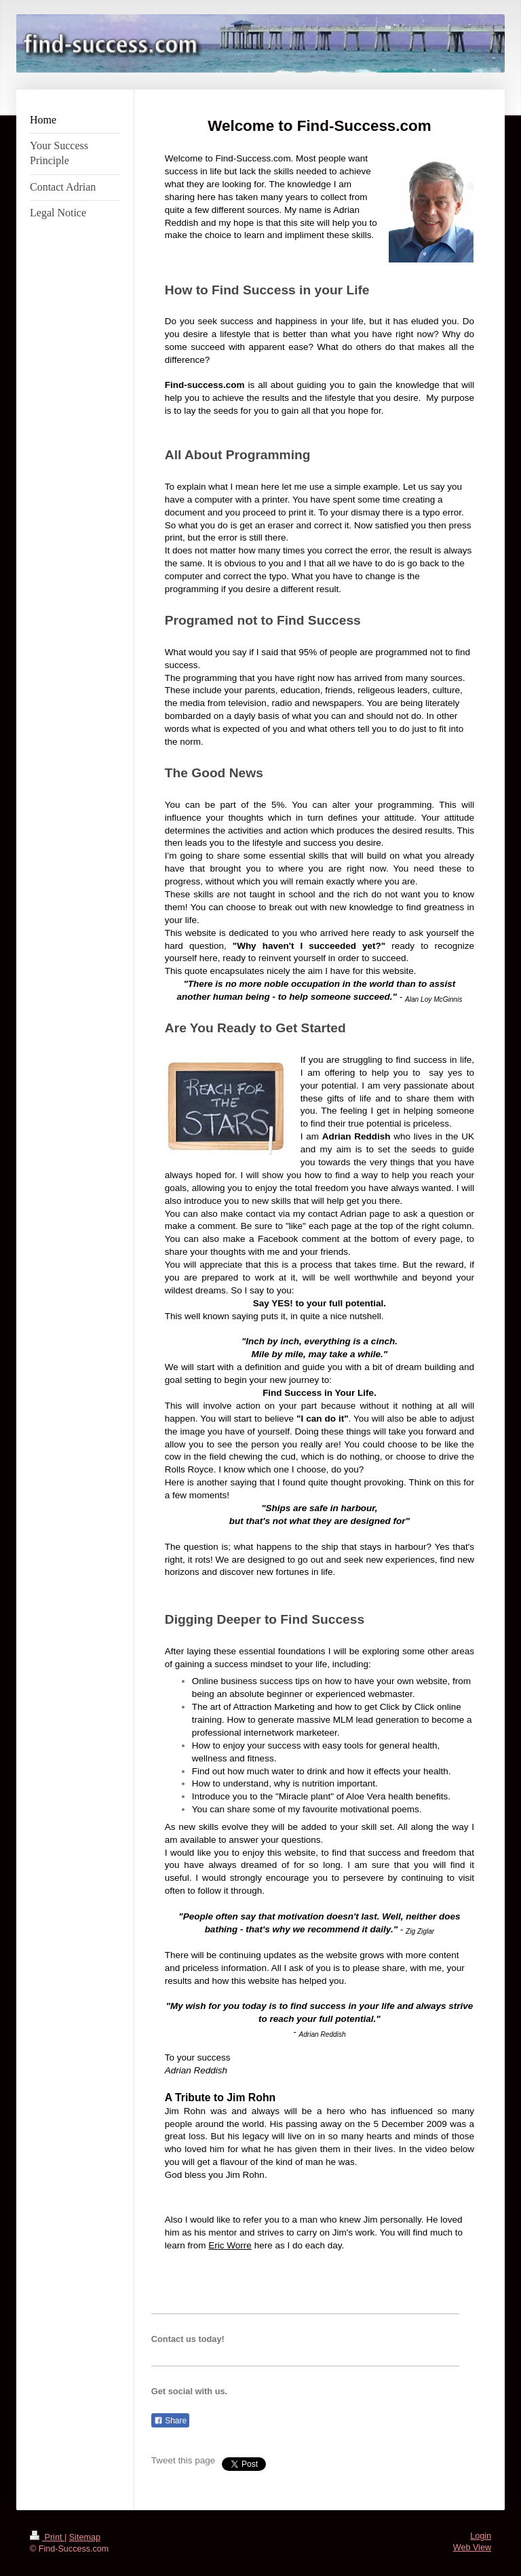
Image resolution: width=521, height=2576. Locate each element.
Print (47, 2537)
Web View (472, 2547)
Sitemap (84, 2537)
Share (170, 2420)
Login (480, 2536)
